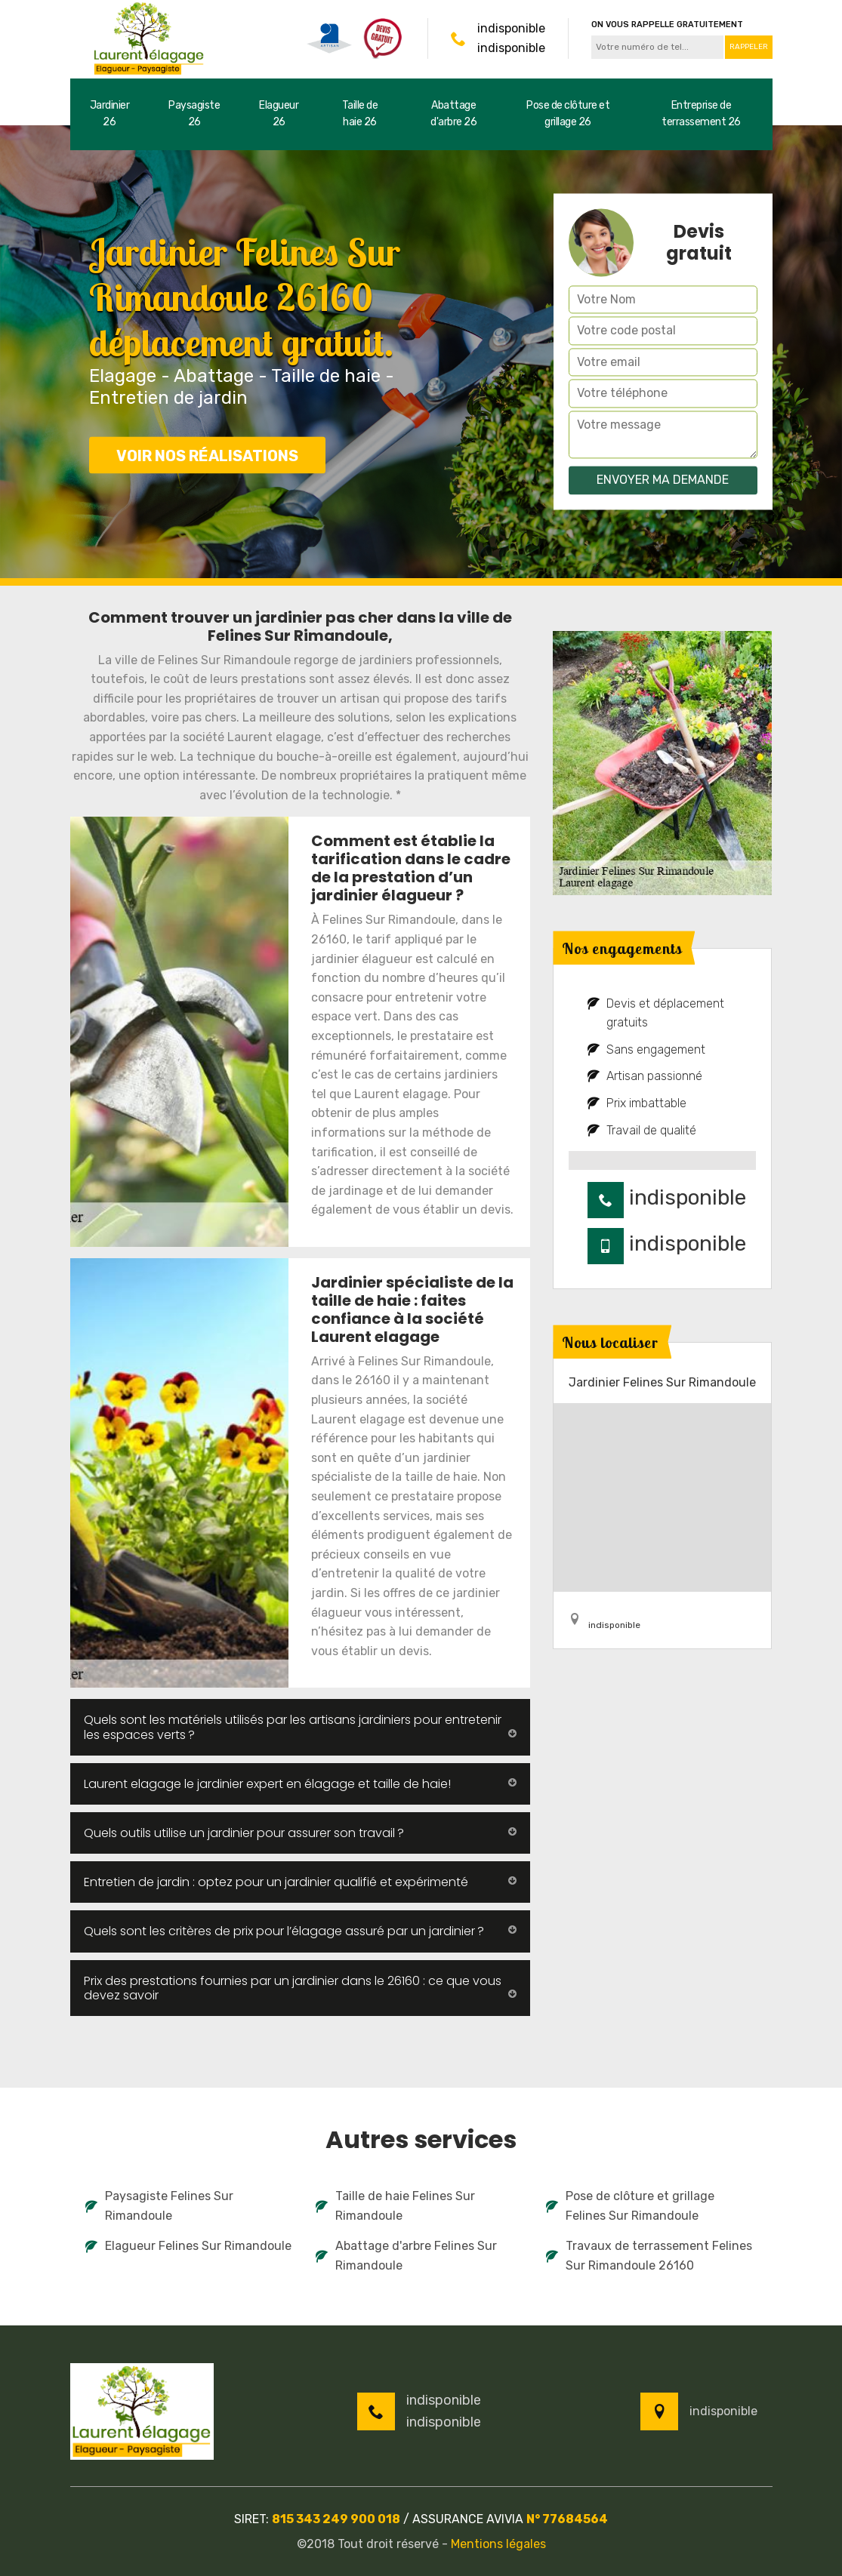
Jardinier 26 (110, 113)
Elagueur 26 (278, 113)
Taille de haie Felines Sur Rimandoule (395, 2206)
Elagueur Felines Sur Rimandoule (188, 2246)
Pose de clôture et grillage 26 (567, 113)
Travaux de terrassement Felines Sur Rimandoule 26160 (649, 2256)
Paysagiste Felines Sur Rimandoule (159, 2206)
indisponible (511, 28)
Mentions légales (498, 2544)
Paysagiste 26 (194, 113)
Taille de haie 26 (360, 113)
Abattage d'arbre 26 (453, 113)
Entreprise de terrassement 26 (701, 113)
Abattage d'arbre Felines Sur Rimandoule (406, 2256)
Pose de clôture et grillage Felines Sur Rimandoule (630, 2206)
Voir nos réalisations (207, 456)
